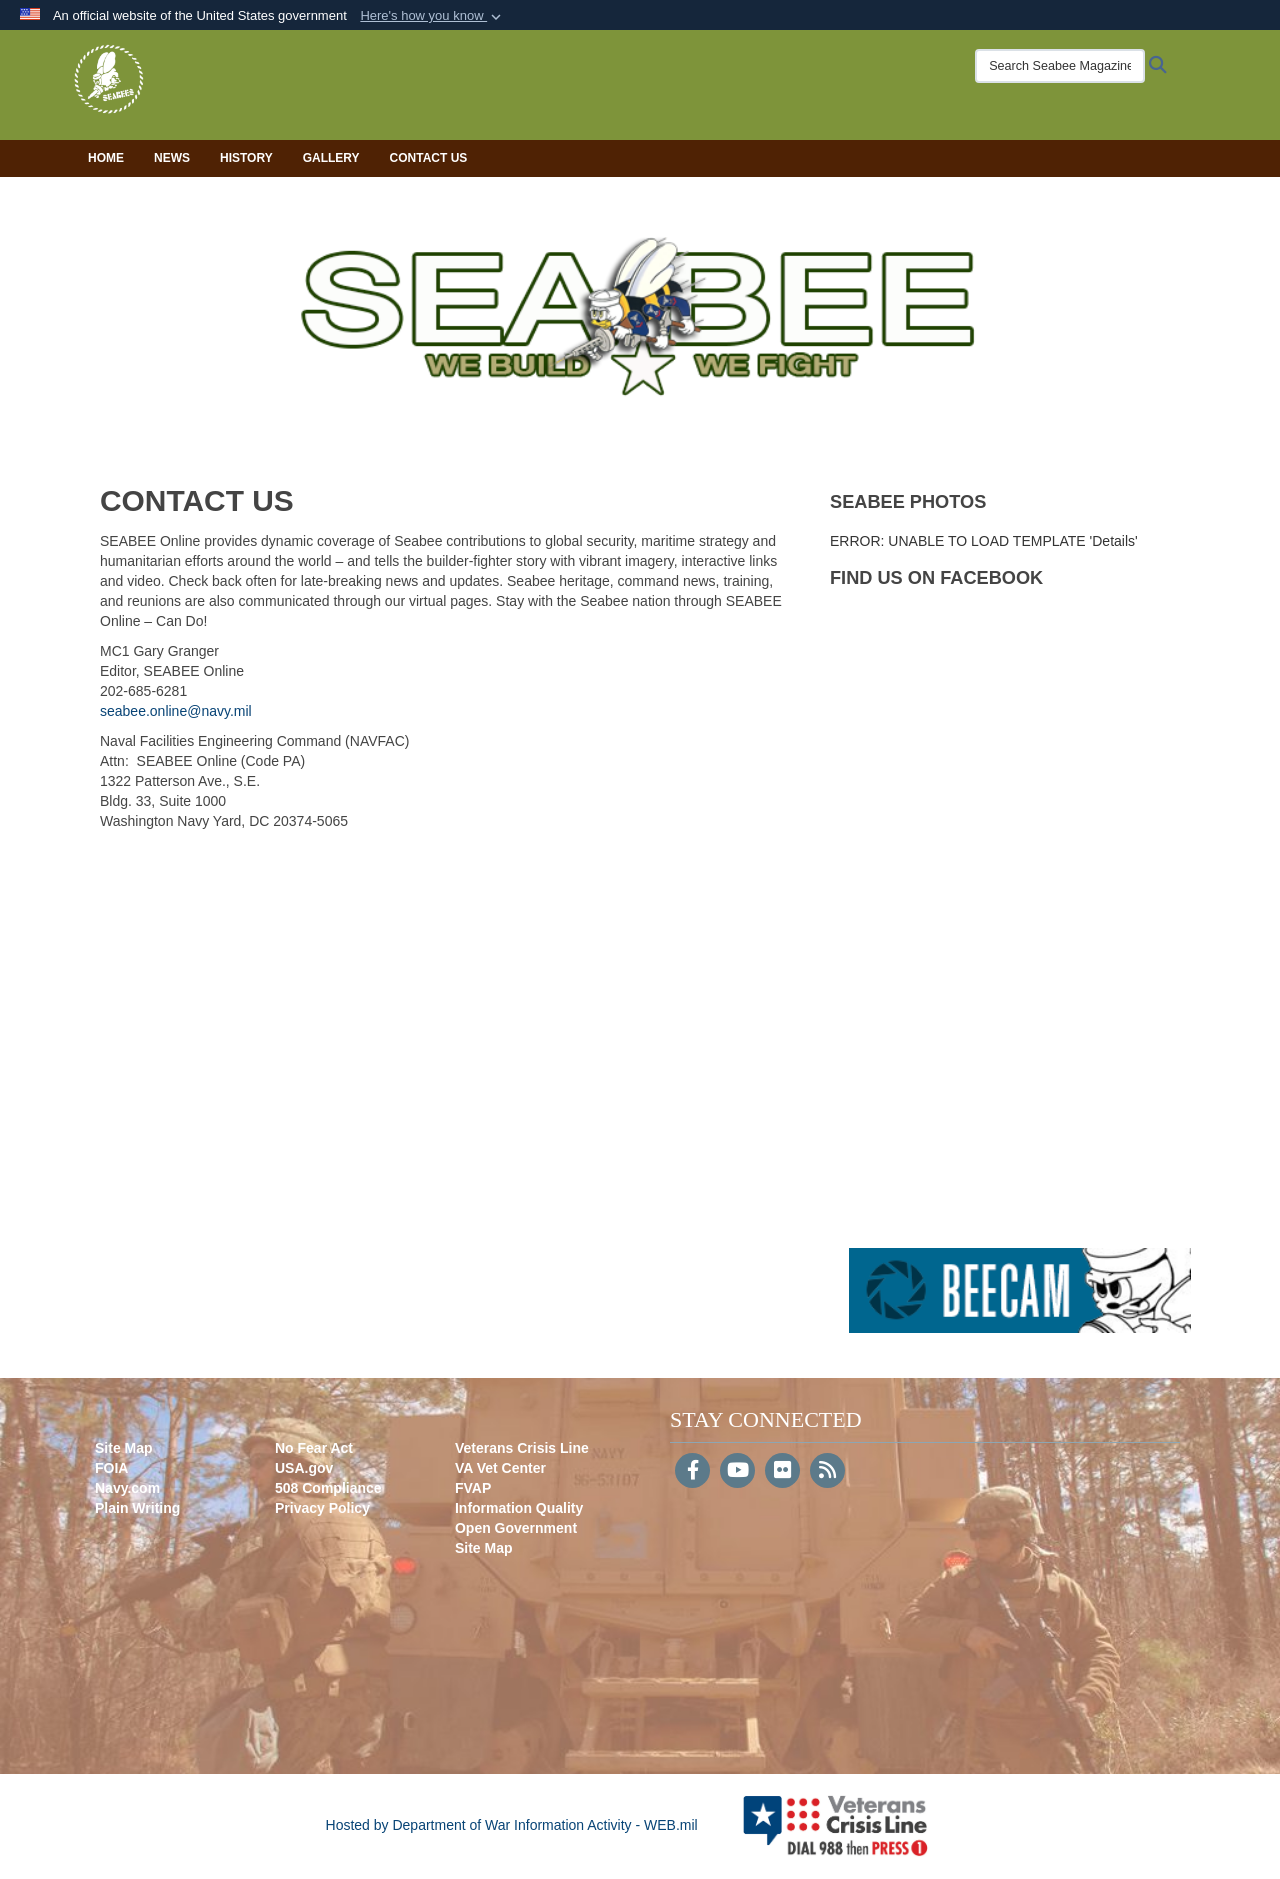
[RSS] (827, 1472)
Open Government (516, 1528)
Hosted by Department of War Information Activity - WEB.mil (512, 1825)
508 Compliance (328, 1488)
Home (106, 158)
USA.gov (304, 1468)
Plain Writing (137, 1508)
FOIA (111, 1468)
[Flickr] (782, 1472)
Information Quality (519, 1508)
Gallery (331, 158)
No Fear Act (314, 1448)
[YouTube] (737, 1472)
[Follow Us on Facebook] (692, 1472)
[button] (432, 16)
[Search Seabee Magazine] (1045, 66)
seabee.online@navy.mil (176, 711)
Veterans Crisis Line (522, 1448)
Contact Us (429, 158)
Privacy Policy (322, 1508)
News (172, 158)
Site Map (124, 1448)
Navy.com (127, 1488)
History (246, 158)
